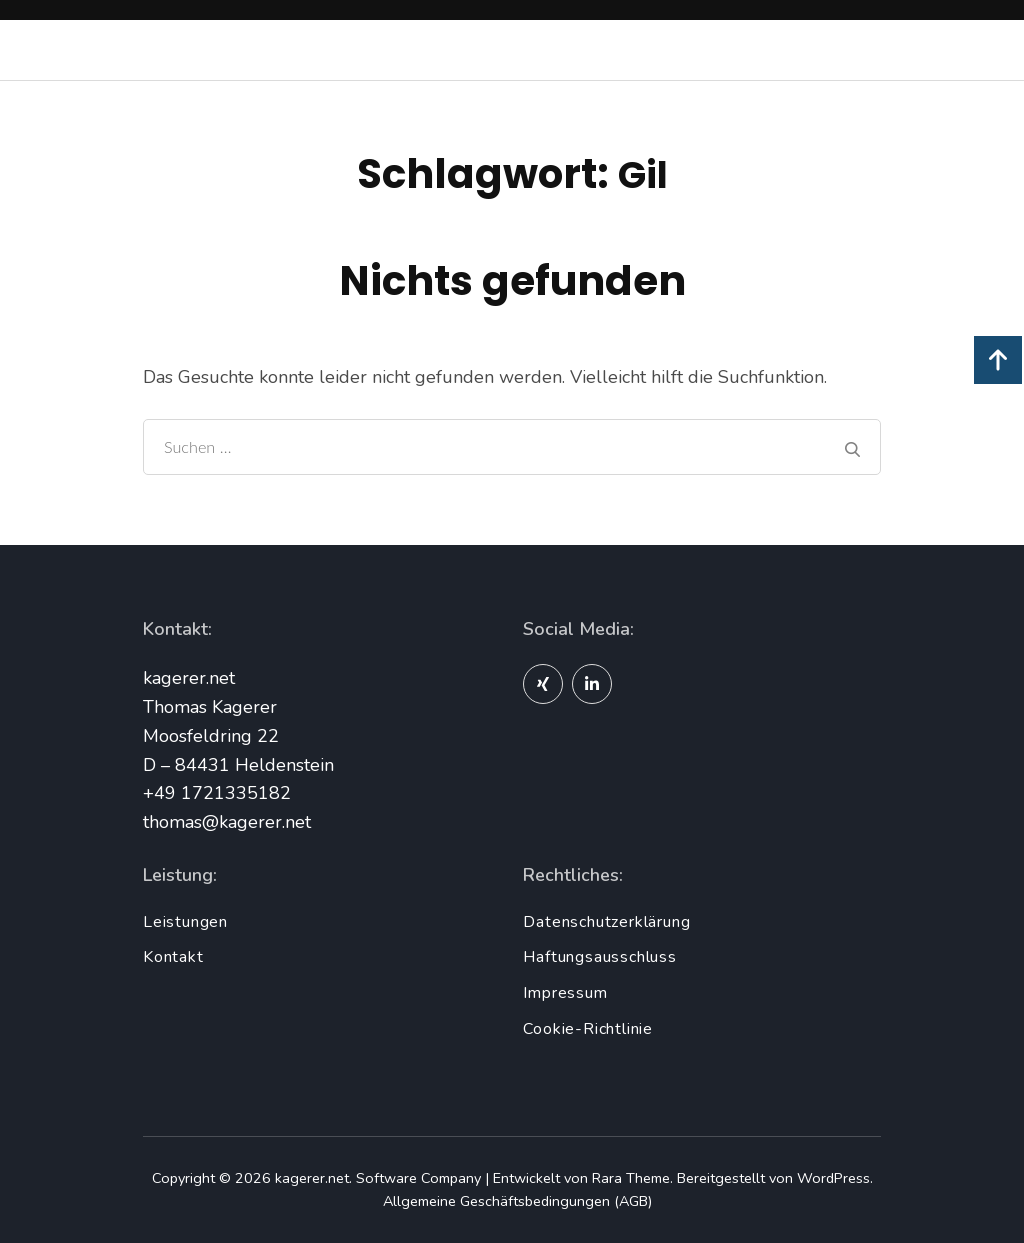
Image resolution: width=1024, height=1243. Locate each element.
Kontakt (173, 957)
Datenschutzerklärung (606, 922)
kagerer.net (312, 1178)
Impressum (565, 993)
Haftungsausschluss (599, 957)
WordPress (833, 1178)
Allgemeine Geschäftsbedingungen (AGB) (517, 1201)
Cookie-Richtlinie (588, 1029)
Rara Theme (631, 1178)
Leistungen (185, 922)
